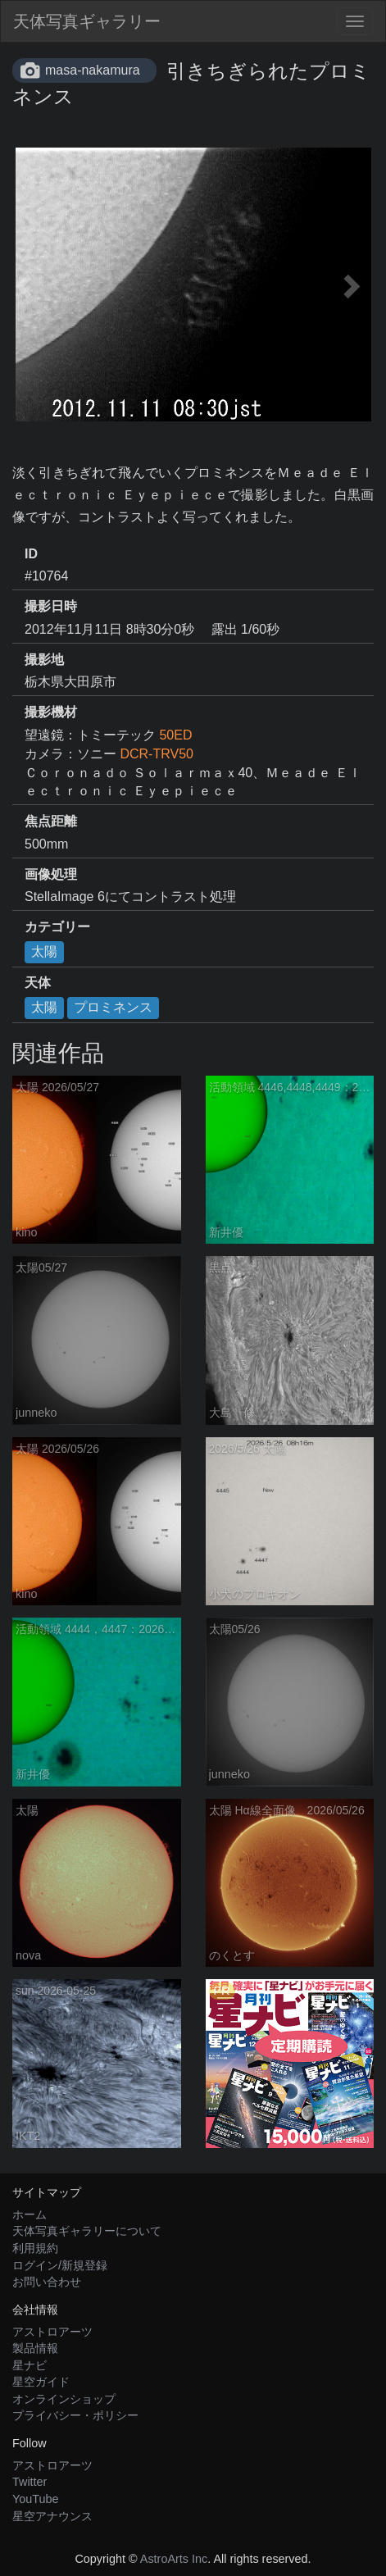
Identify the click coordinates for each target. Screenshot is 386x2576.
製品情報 (35, 2348)
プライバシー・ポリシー (75, 2415)
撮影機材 (51, 712)
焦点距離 (51, 821)
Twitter (29, 2481)
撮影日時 (51, 606)
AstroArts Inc (173, 2558)
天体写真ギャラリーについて (86, 2230)
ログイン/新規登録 (59, 2265)
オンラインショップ (64, 2398)
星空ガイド (41, 2381)
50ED (175, 735)
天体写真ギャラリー (87, 21)
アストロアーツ (52, 2331)
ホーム (29, 2214)
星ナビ (29, 2365)
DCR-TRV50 (156, 754)
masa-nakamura (92, 70)
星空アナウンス (52, 2516)
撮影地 (44, 660)
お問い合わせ (46, 2281)
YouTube (35, 2498)
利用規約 (35, 2248)
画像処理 (51, 874)
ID (31, 554)
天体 (38, 983)
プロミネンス (113, 1007)
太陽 (44, 951)
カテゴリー (57, 927)
